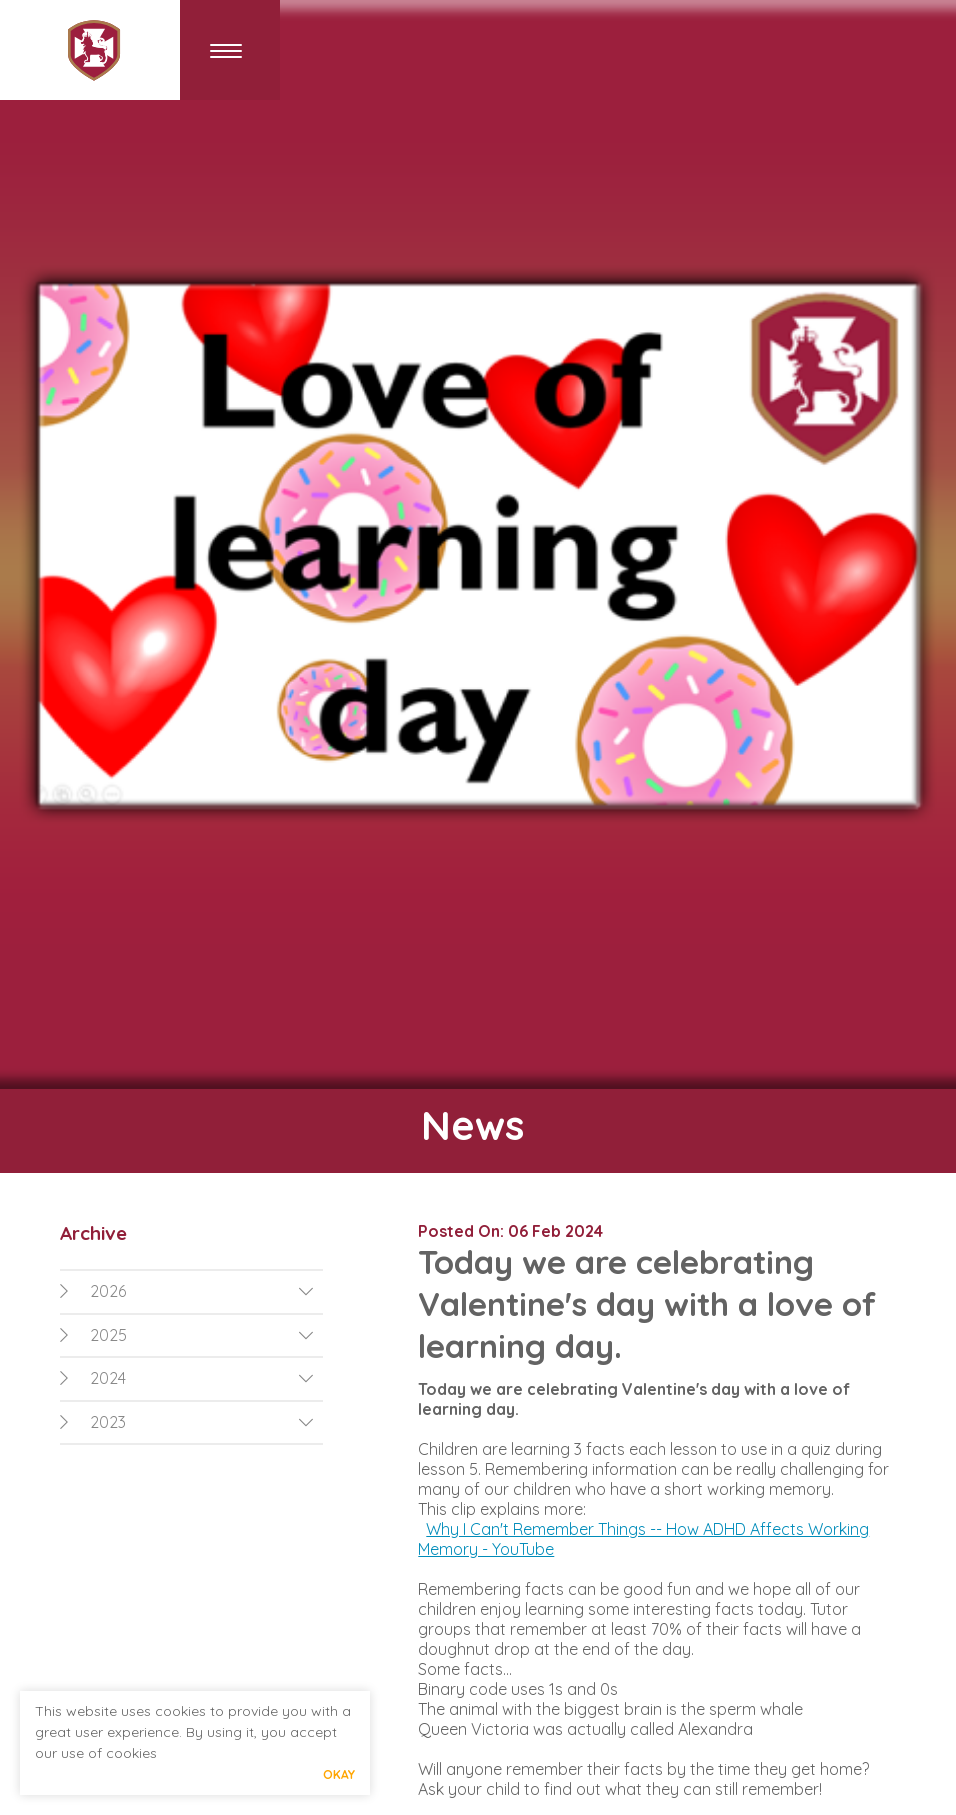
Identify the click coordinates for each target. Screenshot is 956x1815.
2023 (93, 1422)
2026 (93, 1291)
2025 (93, 1335)
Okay (339, 1774)
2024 (93, 1378)
